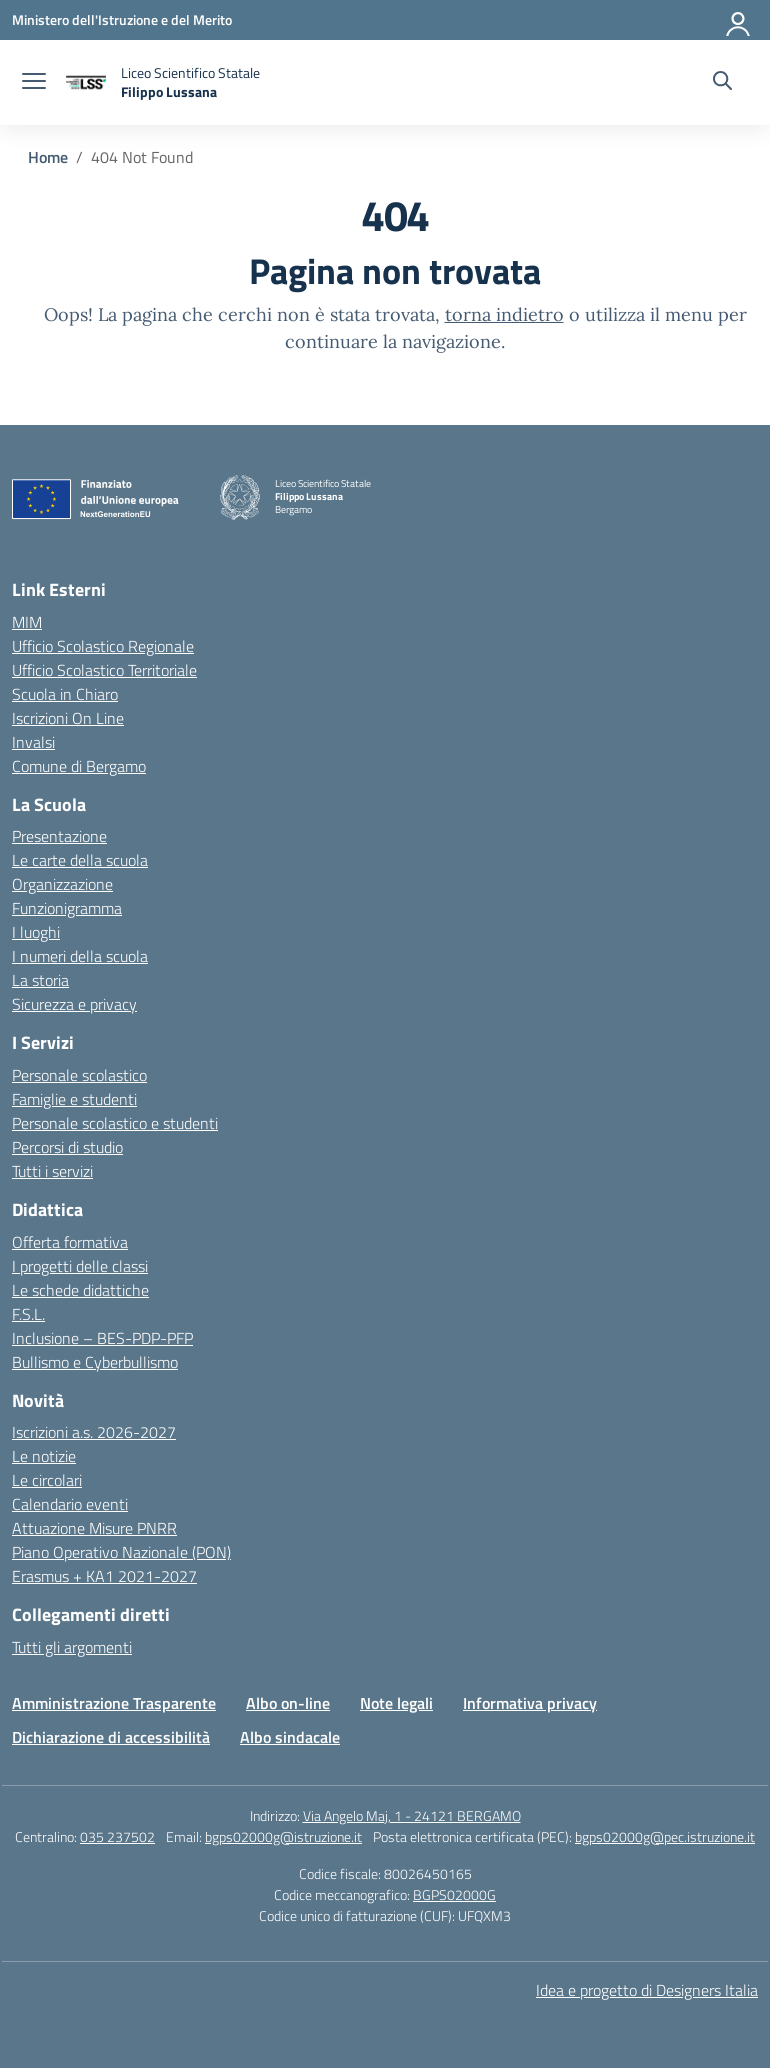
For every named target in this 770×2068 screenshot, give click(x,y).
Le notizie (44, 1456)
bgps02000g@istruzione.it (283, 1836)
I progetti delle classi (80, 1266)
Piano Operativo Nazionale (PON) (121, 1552)
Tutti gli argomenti (72, 1647)
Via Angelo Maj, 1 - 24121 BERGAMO (412, 1815)
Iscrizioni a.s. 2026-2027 (94, 1432)
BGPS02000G (454, 1894)
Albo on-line (288, 1703)
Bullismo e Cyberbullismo (95, 1362)
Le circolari (47, 1480)
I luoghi (36, 932)
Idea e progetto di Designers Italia (647, 1990)
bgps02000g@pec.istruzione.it (665, 1836)
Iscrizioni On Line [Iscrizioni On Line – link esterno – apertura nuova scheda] (68, 718)
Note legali (396, 1703)
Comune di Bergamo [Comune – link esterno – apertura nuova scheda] (79, 766)
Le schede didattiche (80, 1290)
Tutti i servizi (52, 1171)
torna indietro (504, 314)
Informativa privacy (530, 1703)
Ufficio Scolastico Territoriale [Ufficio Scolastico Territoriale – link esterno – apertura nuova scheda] (104, 670)
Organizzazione (62, 884)
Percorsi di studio (67, 1147)
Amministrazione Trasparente (114, 1703)
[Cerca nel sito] (722, 83)
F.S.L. (28, 1314)
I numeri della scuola (80, 956)
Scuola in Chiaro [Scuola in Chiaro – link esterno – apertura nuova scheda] (65, 694)
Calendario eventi (70, 1504)
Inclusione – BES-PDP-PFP (102, 1338)
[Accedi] (739, 20)
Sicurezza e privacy (74, 1004)
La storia (40, 980)
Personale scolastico (79, 1075)
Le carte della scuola (80, 860)
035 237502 (117, 1836)
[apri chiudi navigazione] (34, 83)
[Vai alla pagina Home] (48, 157)
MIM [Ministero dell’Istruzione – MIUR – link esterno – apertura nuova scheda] (27, 622)
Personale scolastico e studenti (115, 1123)
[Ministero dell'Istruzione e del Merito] (122, 19)
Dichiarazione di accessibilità (111, 1737)
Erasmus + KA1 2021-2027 (104, 1576)
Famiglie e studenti (74, 1099)
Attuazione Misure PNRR (94, 1528)
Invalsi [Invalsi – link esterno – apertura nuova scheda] (33, 742)
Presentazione (59, 836)
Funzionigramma (67, 908)
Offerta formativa (70, 1242)
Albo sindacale (290, 1737)
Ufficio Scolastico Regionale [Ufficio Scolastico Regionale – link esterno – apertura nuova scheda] (103, 646)
